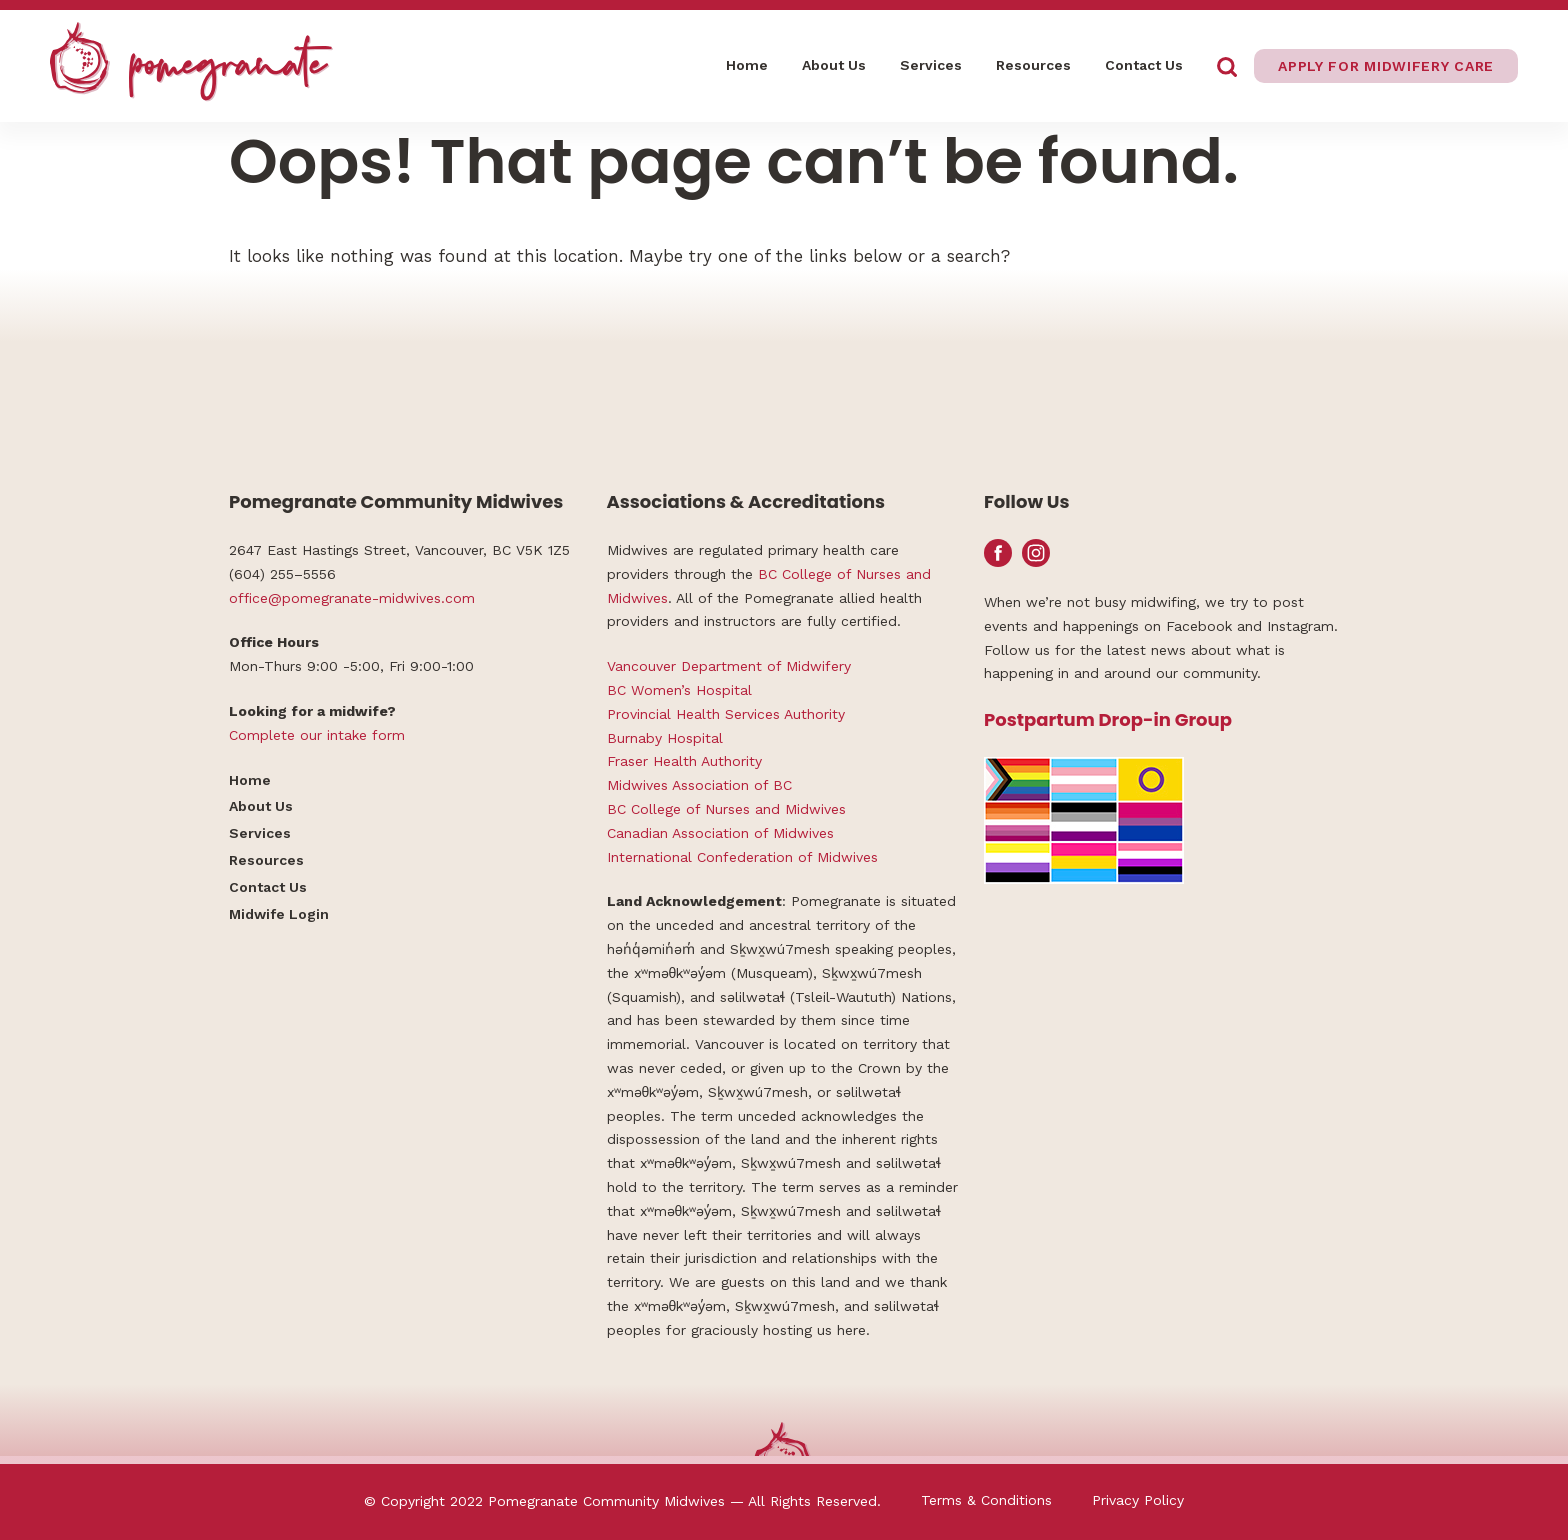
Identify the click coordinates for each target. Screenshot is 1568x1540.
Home (747, 65)
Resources (1033, 65)
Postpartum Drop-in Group (1108, 719)
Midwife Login (279, 914)
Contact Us (1144, 65)
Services (931, 65)
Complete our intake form (317, 735)
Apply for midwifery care (1386, 66)
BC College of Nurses (829, 574)
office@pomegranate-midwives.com (352, 598)
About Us (834, 65)
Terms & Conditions (986, 1500)
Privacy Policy (1138, 1500)
